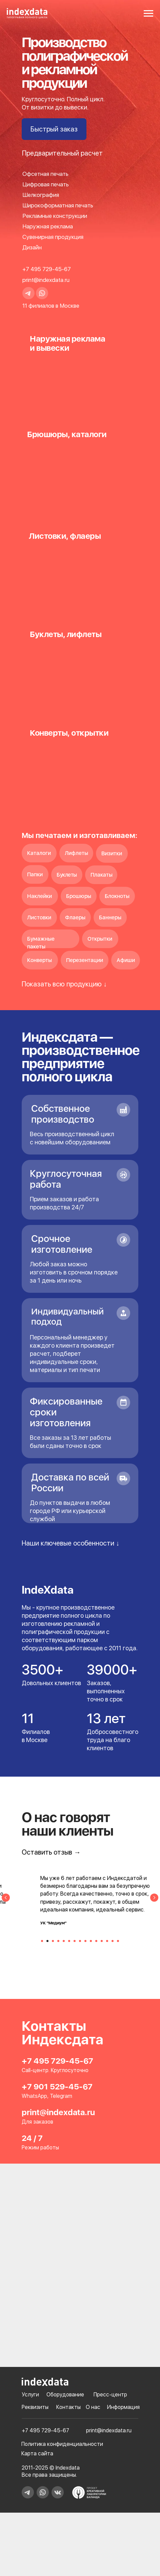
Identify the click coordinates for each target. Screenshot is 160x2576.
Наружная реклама (47, 226)
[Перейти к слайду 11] (96, 1944)
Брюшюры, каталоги (67, 434)
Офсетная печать (45, 173)
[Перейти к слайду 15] (118, 1944)
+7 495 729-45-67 (46, 269)
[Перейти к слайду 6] (69, 1944)
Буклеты (67, 875)
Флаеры (75, 917)
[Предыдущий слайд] (6, 1907)
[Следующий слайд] (154, 1907)
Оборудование (65, 2368)
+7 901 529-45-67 (57, 2060)
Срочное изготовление (61, 1244)
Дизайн (32, 247)
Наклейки (39, 896)
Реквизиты (35, 2380)
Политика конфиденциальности (62, 2417)
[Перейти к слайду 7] (75, 1944)
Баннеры (110, 917)
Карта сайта (37, 2427)
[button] (54, 129)
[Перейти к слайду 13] (107, 1944)
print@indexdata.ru (45, 280)
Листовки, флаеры (65, 536)
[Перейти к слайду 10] (91, 1944)
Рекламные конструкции (54, 215)
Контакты (68, 2380)
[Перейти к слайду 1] (42, 1944)
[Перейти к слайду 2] (47, 1944)
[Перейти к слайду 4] (58, 1944)
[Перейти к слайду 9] (85, 1944)
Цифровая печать (45, 184)
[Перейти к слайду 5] (64, 1944)
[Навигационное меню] (148, 13)
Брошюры (78, 896)
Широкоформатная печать (57, 205)
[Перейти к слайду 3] (53, 1944)
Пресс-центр (110, 2368)
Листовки (39, 917)
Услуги (30, 2368)
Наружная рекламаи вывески (67, 343)
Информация (123, 2380)
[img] (80, 472)
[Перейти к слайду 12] (102, 1944)
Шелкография (40, 194)
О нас (93, 2380)
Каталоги (39, 853)
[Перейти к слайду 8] (80, 1944)
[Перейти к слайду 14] (113, 1944)
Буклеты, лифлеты (65, 634)
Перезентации (84, 960)
